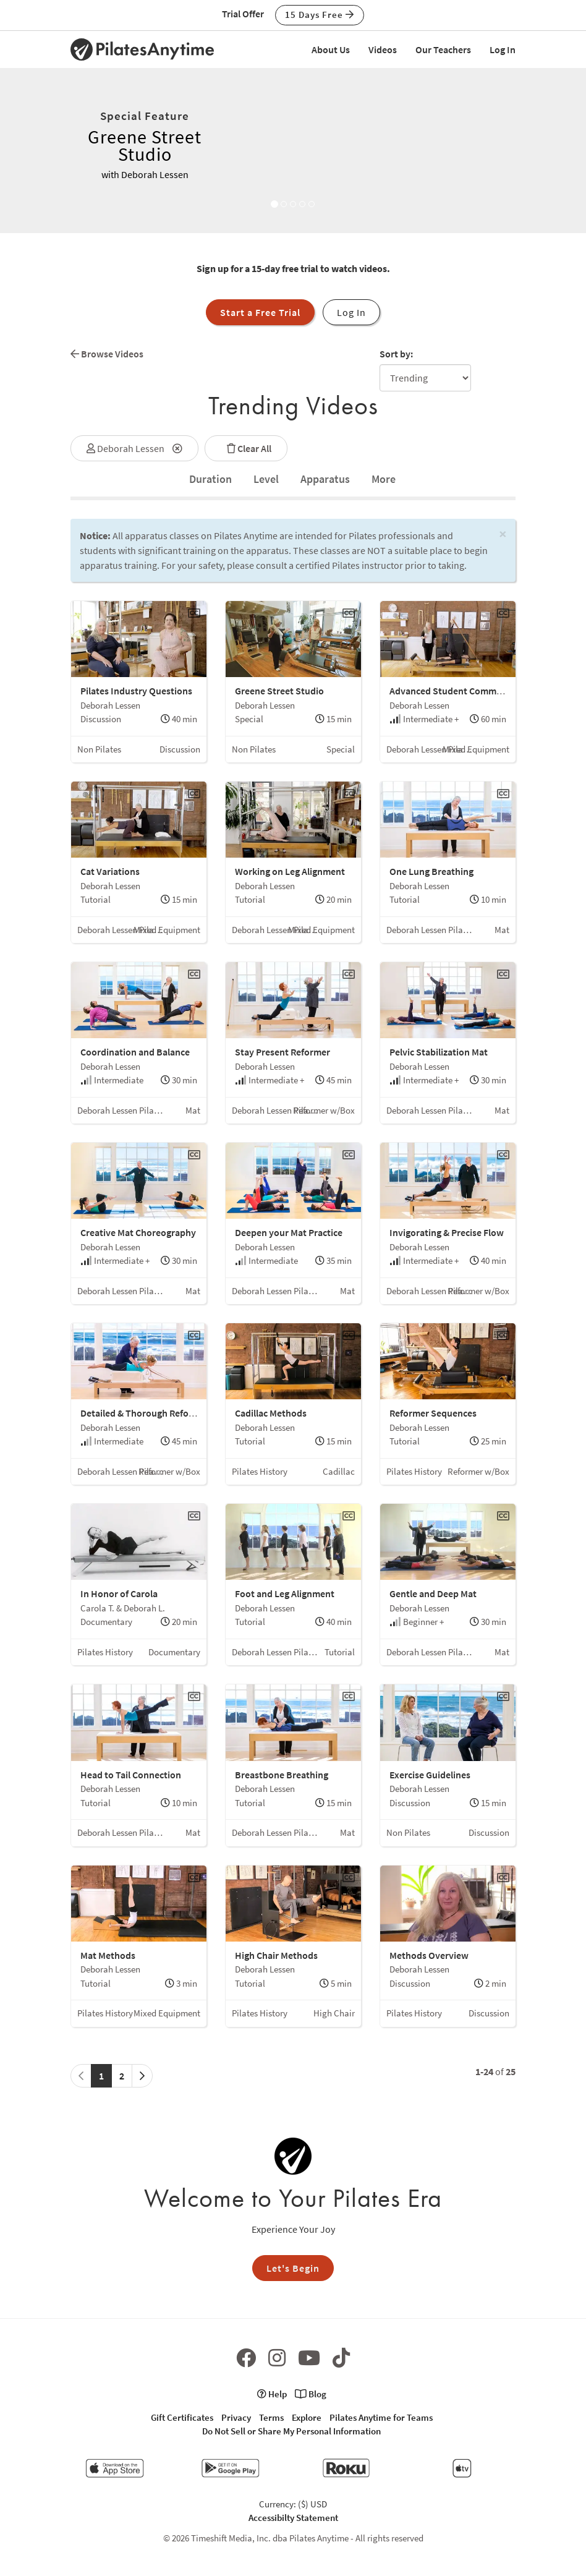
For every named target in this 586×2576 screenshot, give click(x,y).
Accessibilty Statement (293, 2517)
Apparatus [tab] (325, 479)
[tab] (210, 479)
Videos (382, 49)
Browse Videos (106, 354)
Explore (306, 2417)
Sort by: (396, 354)
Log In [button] (351, 312)
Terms (271, 2417)
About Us (331, 49)
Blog (310, 2394)
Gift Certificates (182, 2417)
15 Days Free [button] (319, 14)
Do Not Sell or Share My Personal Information (291, 2431)
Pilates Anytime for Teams (381, 2417)
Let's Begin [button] (293, 2268)
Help (272, 2394)
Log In (503, 49)
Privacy (236, 2417)
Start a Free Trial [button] (260, 312)
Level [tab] (266, 479)
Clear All (246, 448)
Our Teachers (443, 49)
